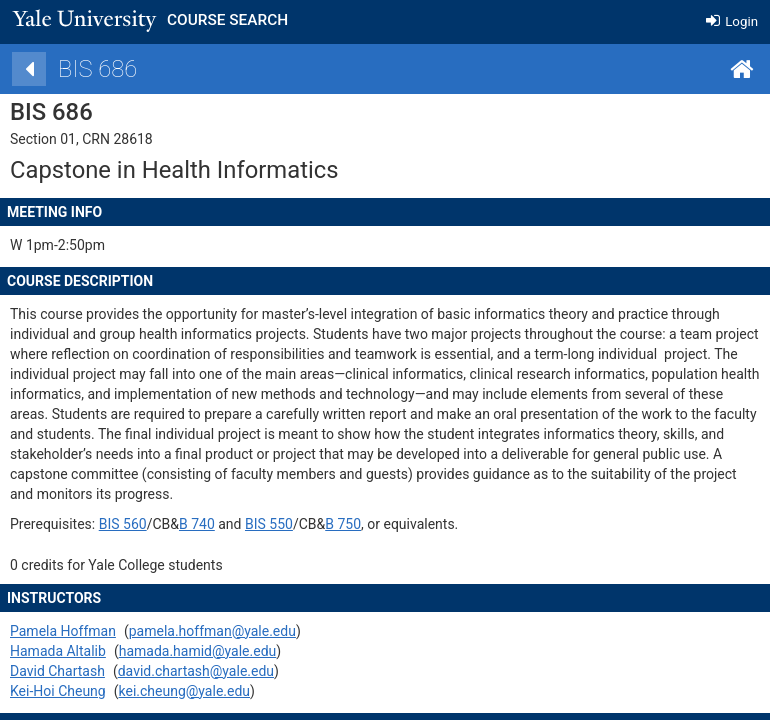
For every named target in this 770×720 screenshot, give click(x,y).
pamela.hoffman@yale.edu (232, 631)
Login (732, 21)
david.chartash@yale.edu (216, 671)
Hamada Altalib (78, 651)
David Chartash (77, 671)
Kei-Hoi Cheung (78, 691)
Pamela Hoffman (83, 631)
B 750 (364, 524)
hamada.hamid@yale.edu (218, 651)
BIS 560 (143, 524)
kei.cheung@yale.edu (205, 691)
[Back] (49, 69)
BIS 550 (289, 524)
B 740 (217, 524)
